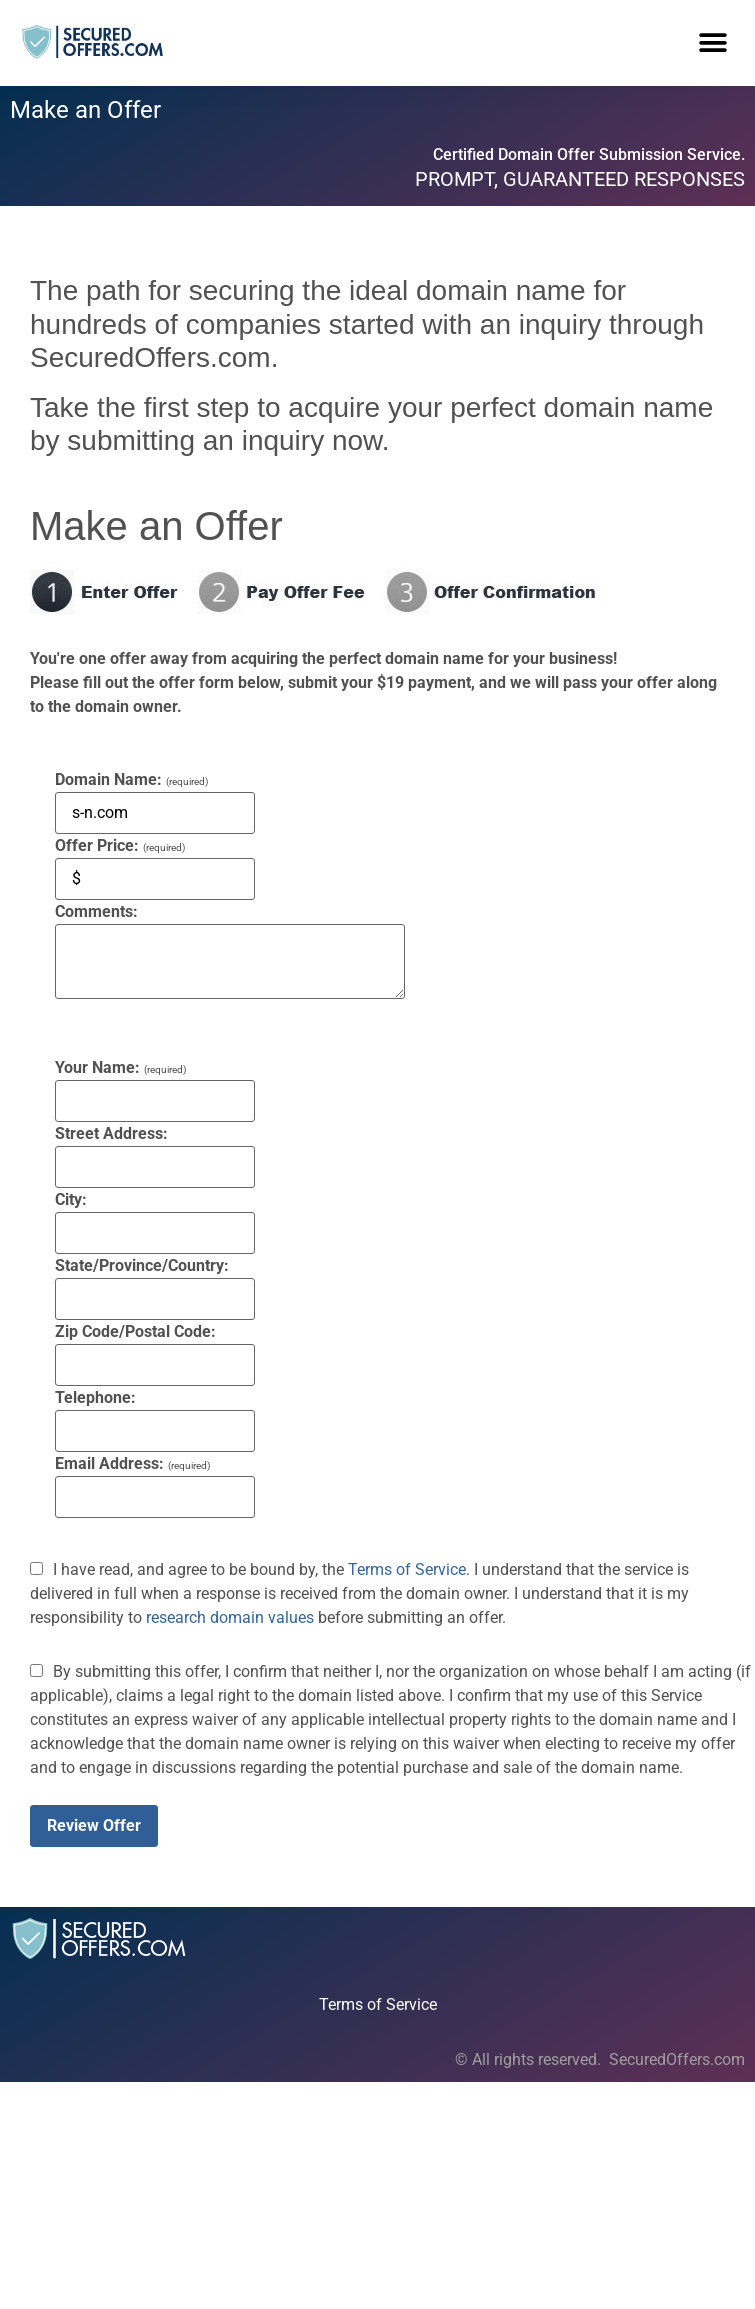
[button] (712, 42)
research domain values (230, 1617)
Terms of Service (407, 1569)
